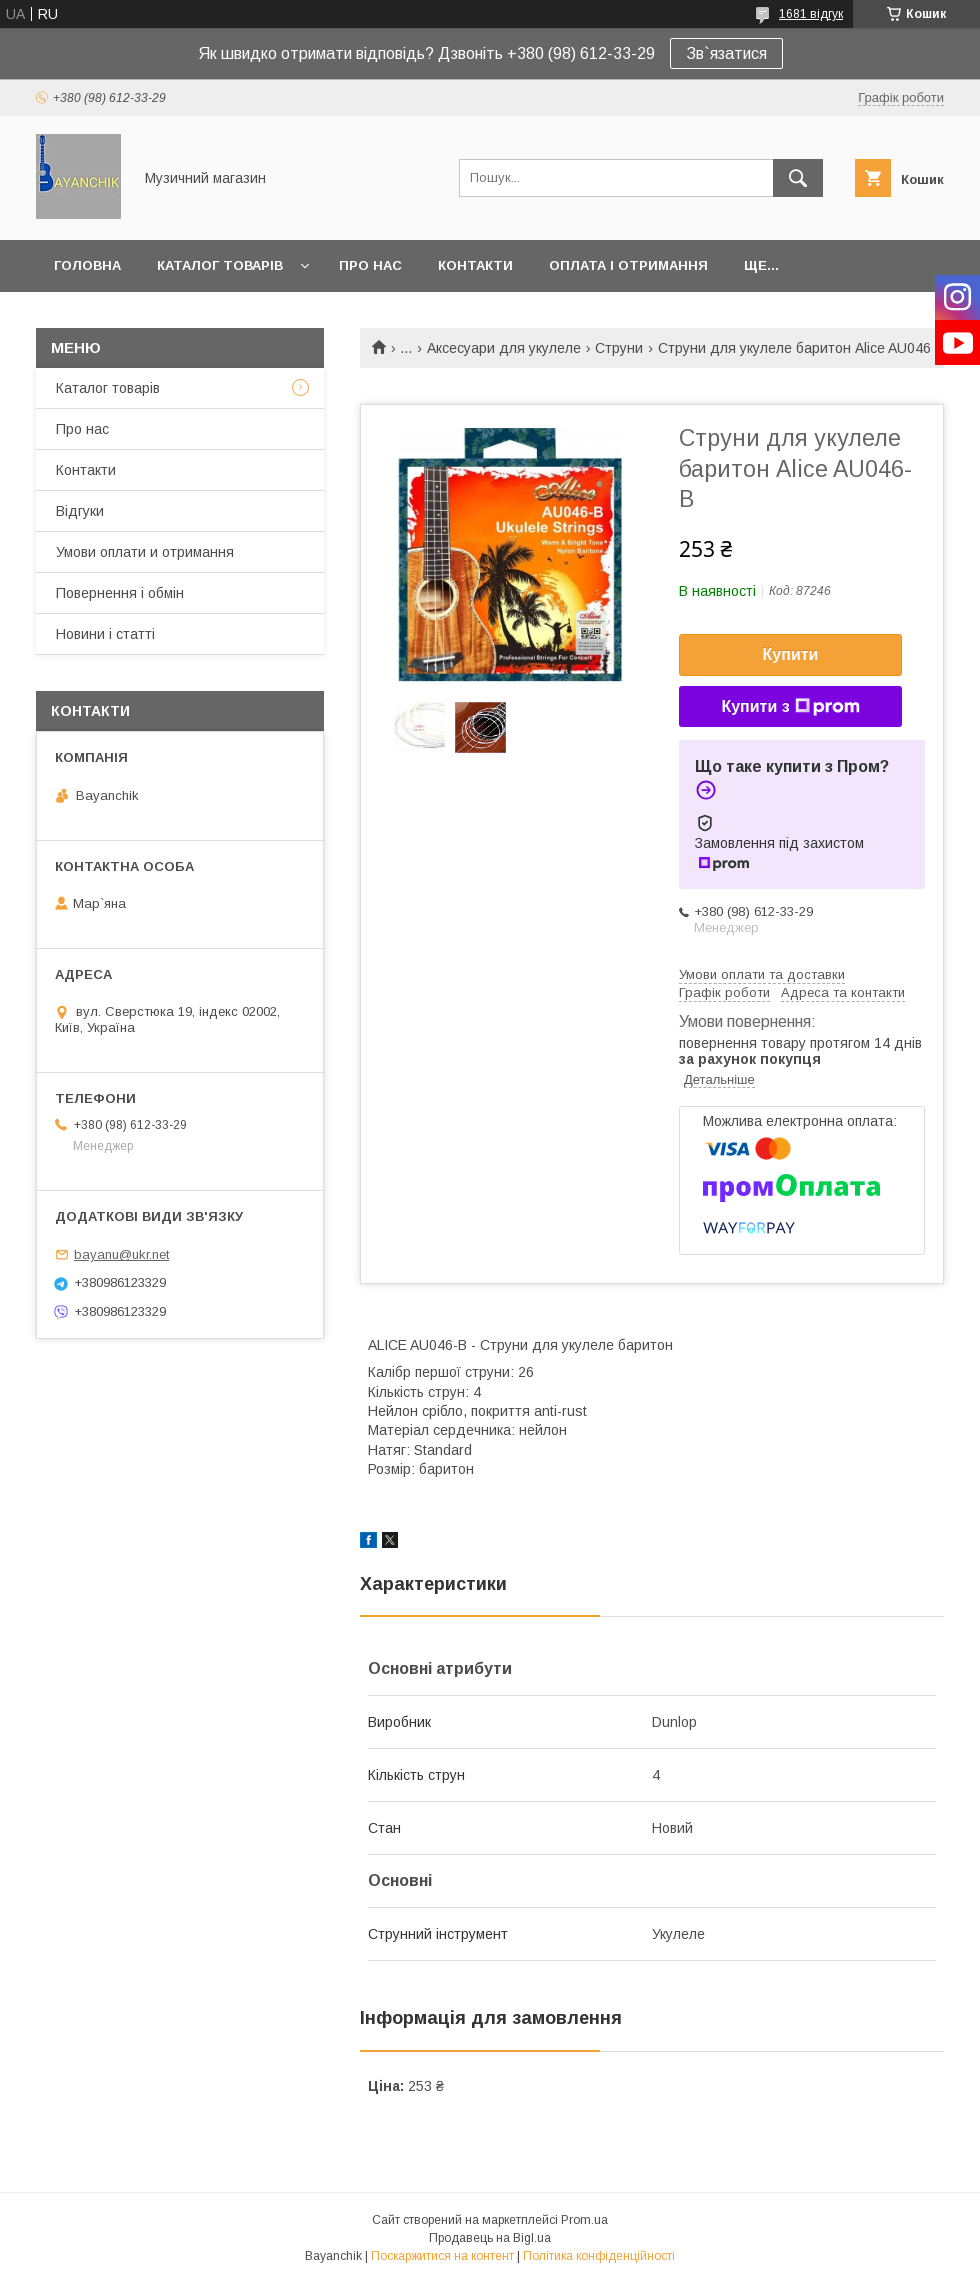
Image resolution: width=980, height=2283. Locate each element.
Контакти (475, 265)
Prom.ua (584, 2220)
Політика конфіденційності (599, 2256)
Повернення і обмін (120, 593)
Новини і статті (105, 634)
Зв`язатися (726, 53)
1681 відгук (811, 14)
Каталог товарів (220, 265)
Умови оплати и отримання (145, 552)
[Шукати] (798, 178)
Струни (619, 348)
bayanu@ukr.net (121, 1254)
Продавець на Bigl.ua (490, 2238)
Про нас (370, 265)
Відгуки (80, 511)
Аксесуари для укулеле (504, 348)
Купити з (790, 707)
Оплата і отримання (628, 265)
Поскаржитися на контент (442, 2256)
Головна (87, 265)
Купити (791, 654)
